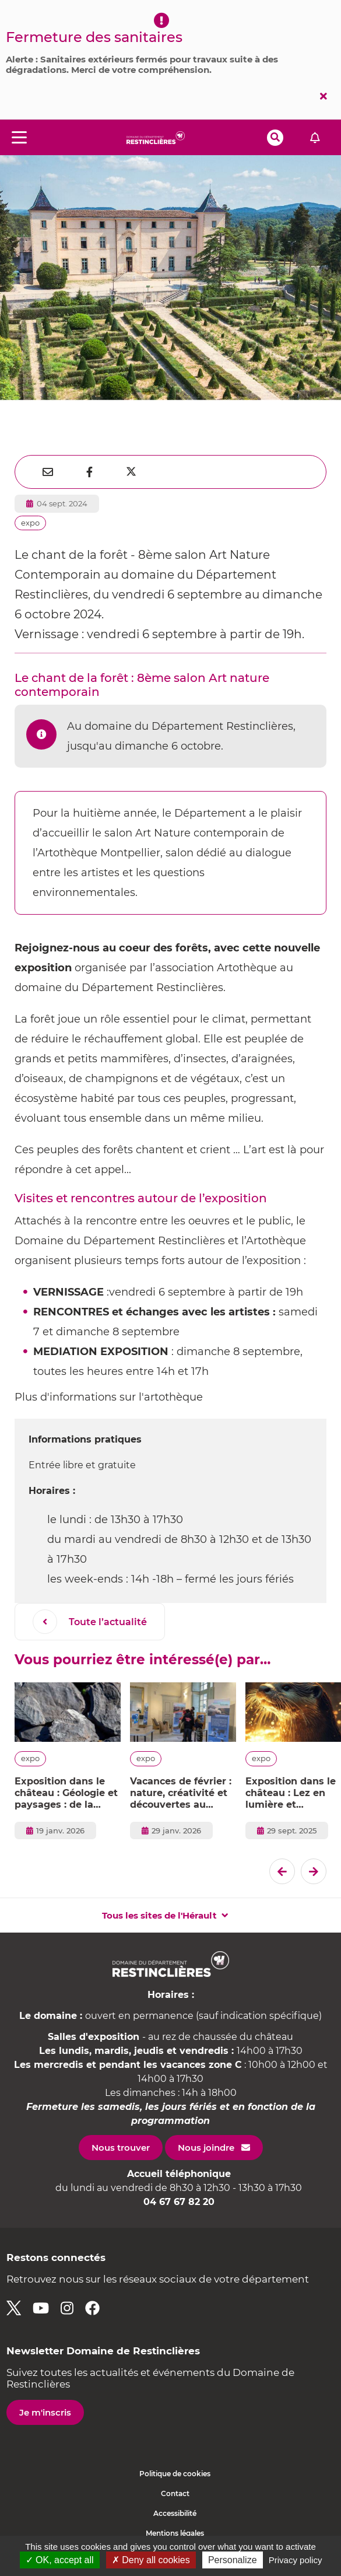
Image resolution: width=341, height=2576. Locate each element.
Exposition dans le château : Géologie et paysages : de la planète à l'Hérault (66, 1793)
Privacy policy (295, 2560)
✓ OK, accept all (60, 2560)
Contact (175, 2493)
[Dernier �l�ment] (282, 1871)
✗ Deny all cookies (151, 2560)
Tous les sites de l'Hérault (159, 1915)
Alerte (314, 137)
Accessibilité (174, 2513)
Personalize (232, 2560)
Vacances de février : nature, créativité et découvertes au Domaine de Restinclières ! (180, 1793)
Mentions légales (175, 2533)
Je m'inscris (45, 2412)
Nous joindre (206, 2147)
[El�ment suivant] (313, 1871)
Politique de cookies (174, 2473)
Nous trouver (121, 2147)
